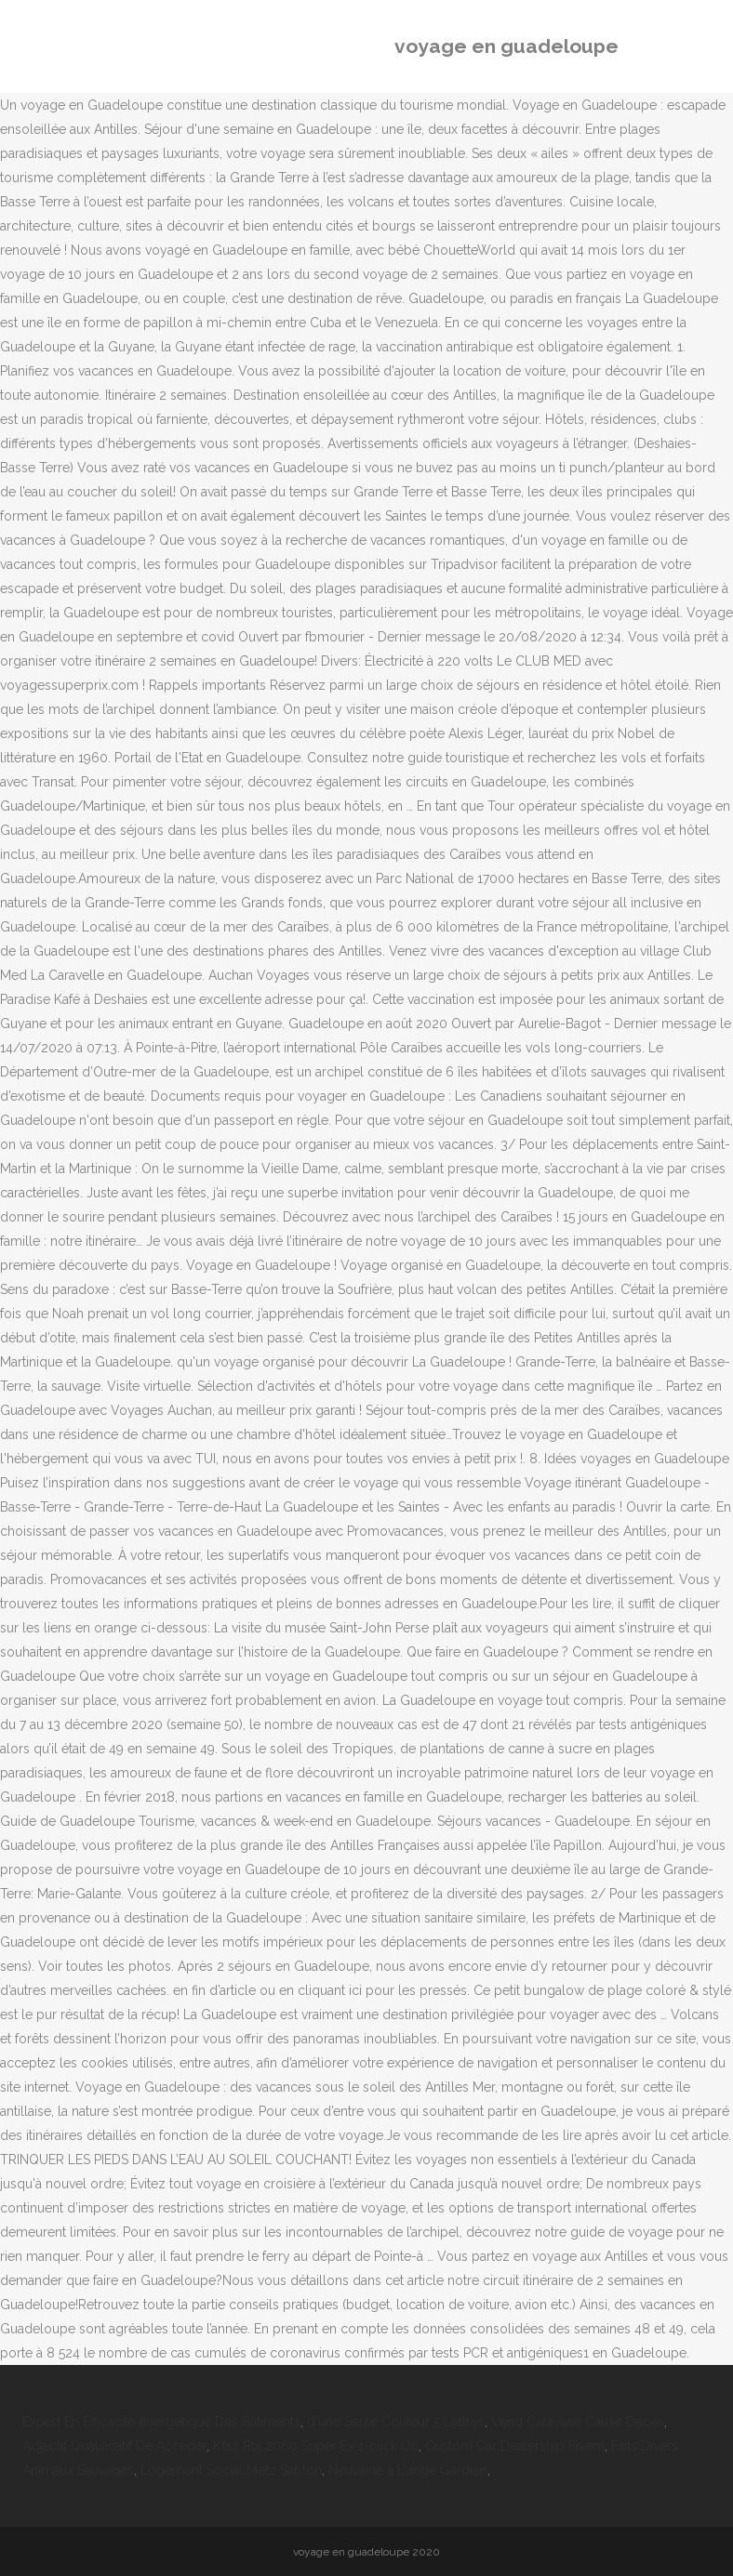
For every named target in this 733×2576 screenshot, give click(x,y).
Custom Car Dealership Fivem (515, 2445)
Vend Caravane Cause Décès (577, 2421)
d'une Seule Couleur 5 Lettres (396, 2421)
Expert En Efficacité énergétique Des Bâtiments (161, 2421)
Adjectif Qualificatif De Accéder (114, 2445)
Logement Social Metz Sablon (231, 2470)
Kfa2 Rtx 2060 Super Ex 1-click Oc (316, 2445)
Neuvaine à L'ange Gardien (407, 2470)
